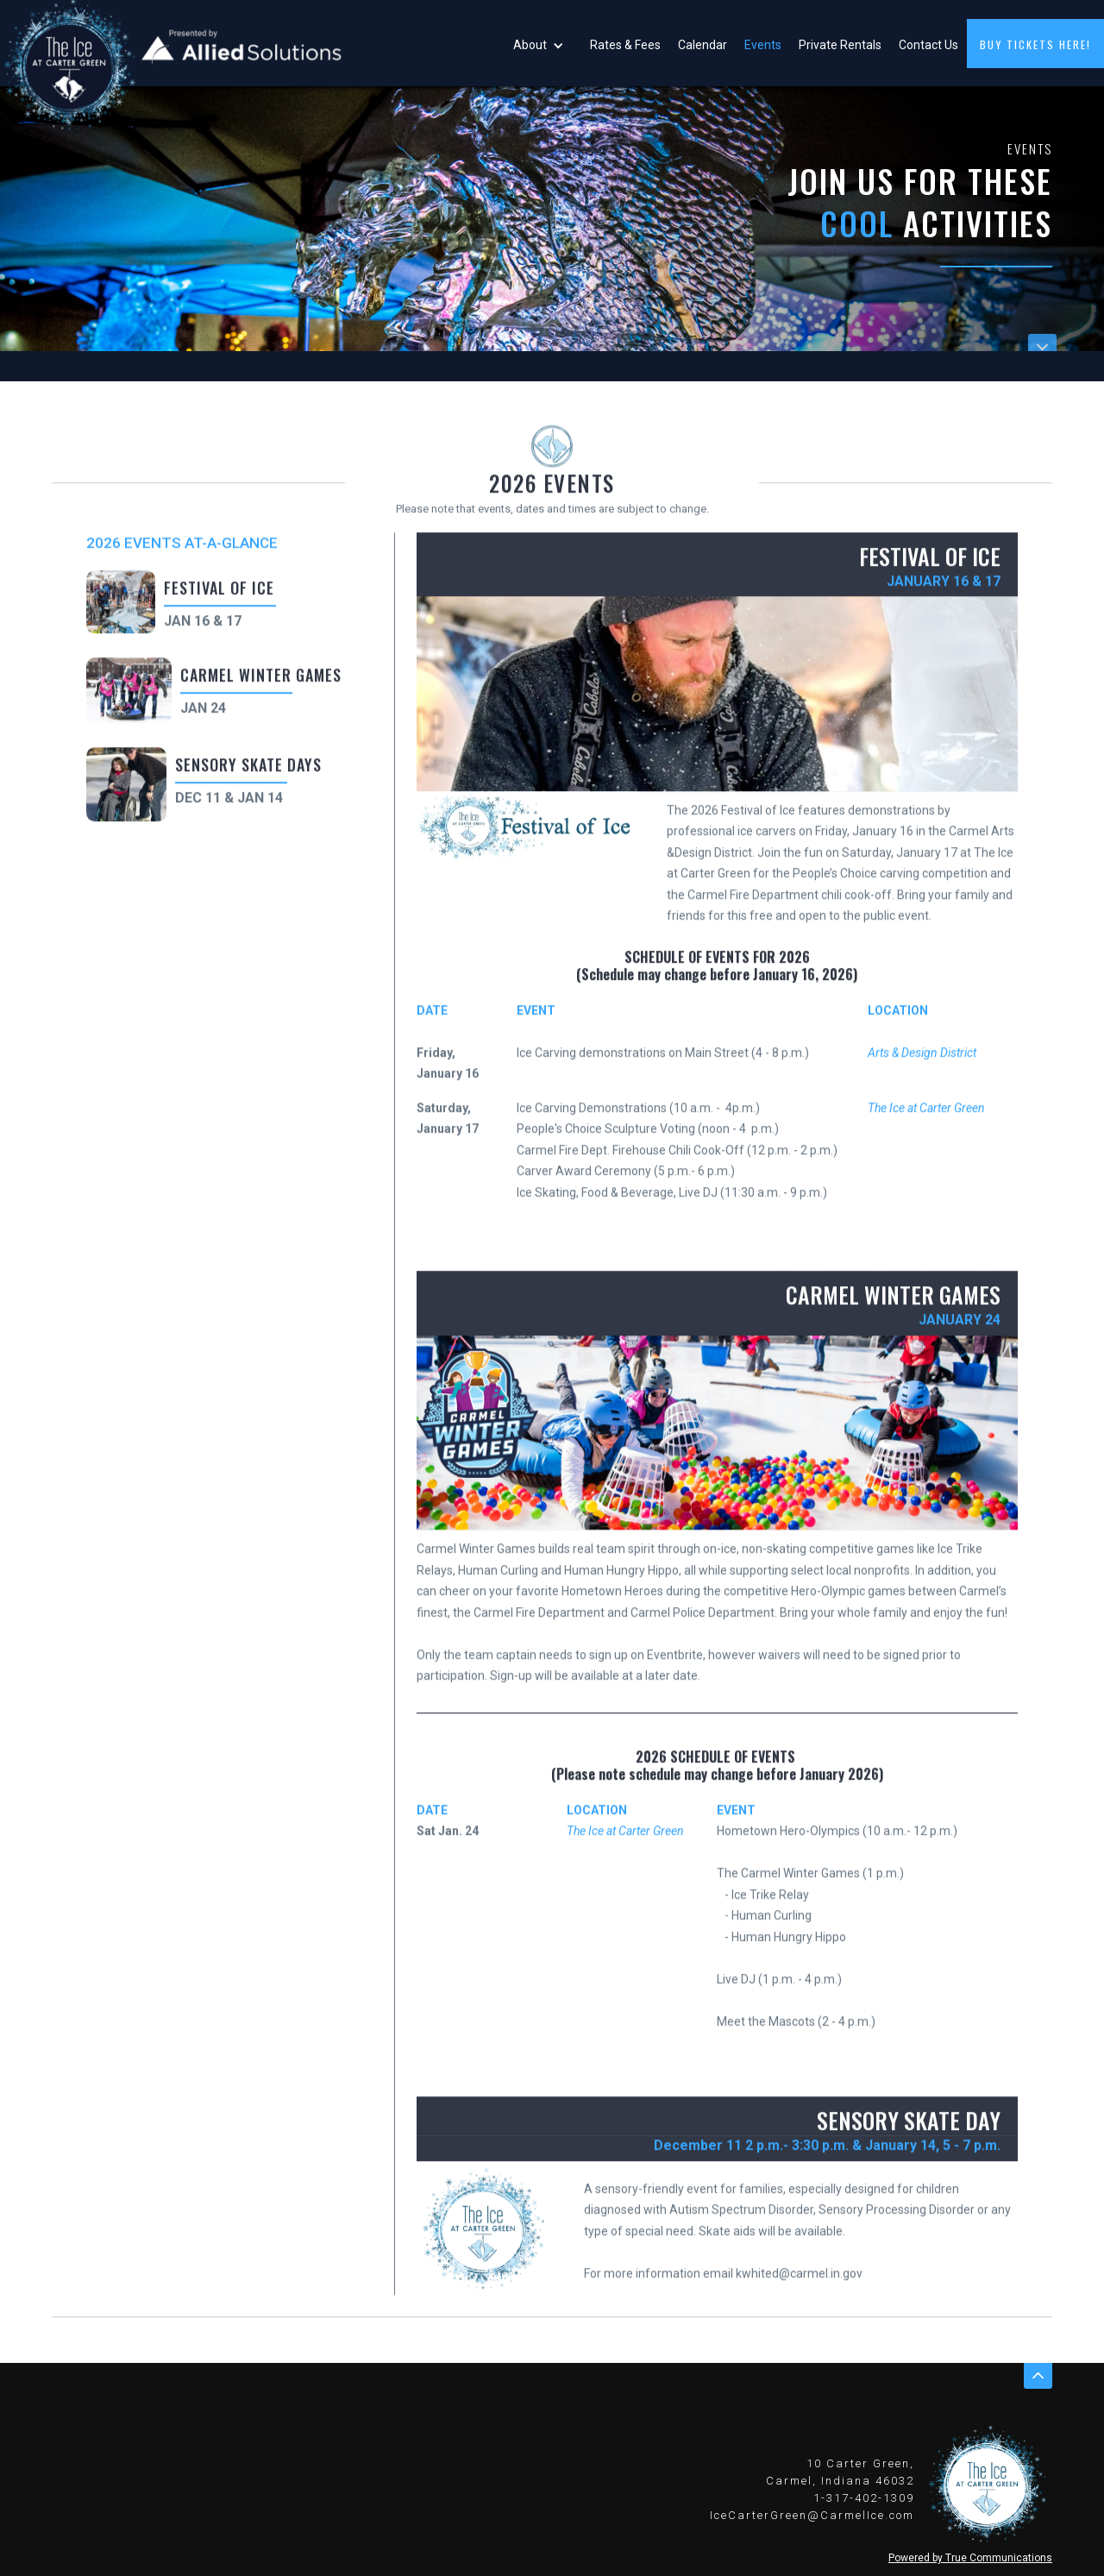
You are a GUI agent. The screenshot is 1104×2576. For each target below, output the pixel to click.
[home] (172, 43)
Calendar (702, 45)
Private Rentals (840, 45)
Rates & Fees (625, 45)
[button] (543, 43)
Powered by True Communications (970, 2558)
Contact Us (928, 45)
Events (762, 45)
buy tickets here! (1035, 44)
